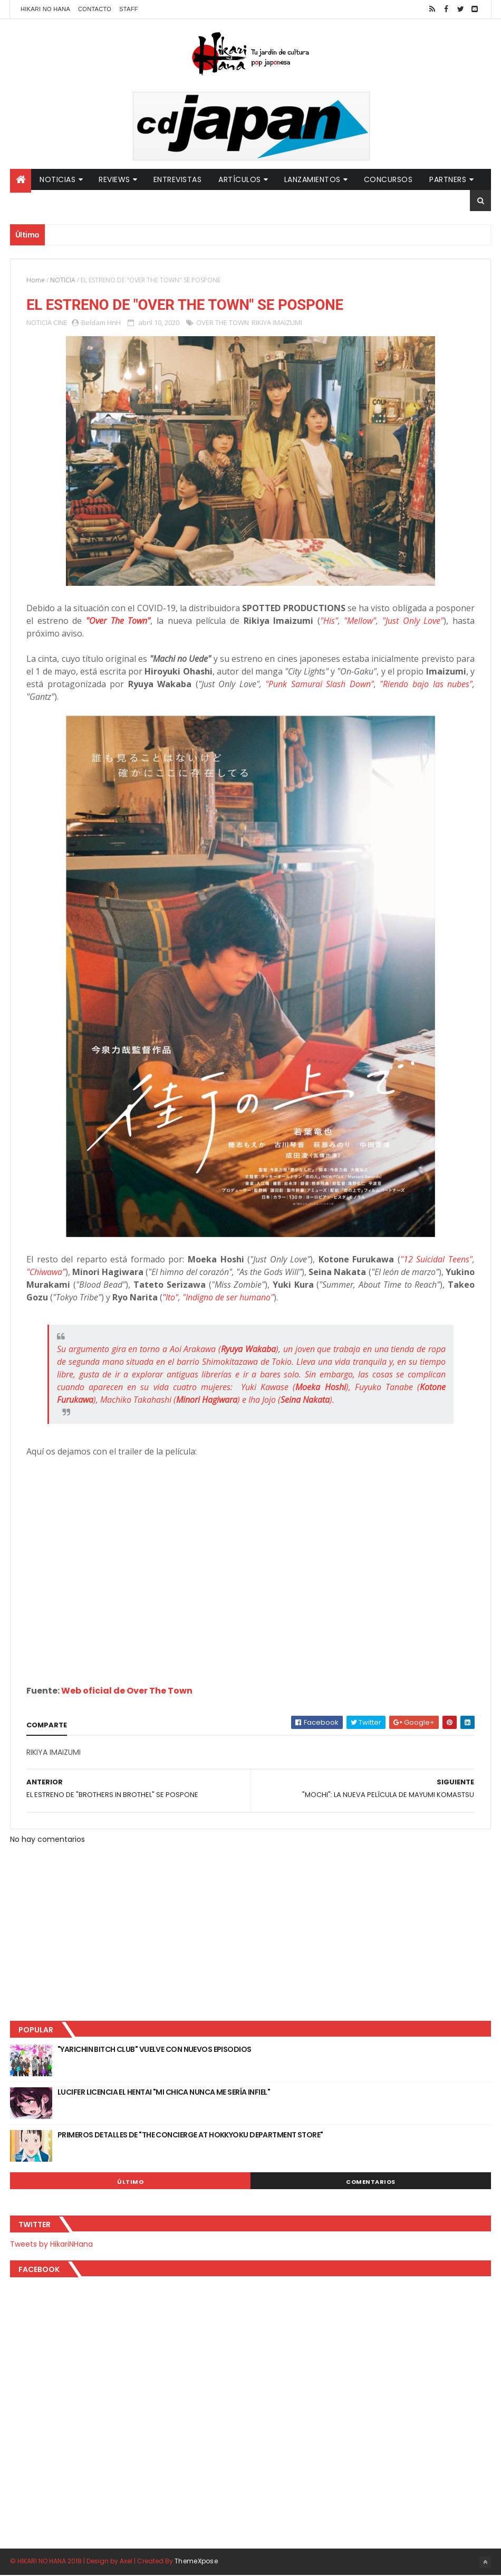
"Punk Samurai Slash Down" (319, 684)
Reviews (114, 179)
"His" (329, 621)
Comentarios (371, 2183)
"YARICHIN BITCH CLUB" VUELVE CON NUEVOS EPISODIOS (154, 2050)
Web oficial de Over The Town (126, 1691)
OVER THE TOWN (222, 323)
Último (130, 2183)
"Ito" (170, 1298)
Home (35, 279)
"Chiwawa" (45, 1272)
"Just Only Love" (413, 621)
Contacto (94, 9)
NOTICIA (62, 279)
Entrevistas (177, 179)
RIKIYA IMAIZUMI (277, 323)
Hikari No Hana (45, 9)
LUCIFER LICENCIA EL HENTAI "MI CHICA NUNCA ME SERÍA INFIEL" (163, 2093)
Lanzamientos (312, 179)
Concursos (388, 179)
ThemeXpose (196, 2561)
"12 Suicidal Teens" (436, 1260)
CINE (60, 323)
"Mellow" (360, 621)
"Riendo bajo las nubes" (426, 684)
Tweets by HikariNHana (51, 2245)
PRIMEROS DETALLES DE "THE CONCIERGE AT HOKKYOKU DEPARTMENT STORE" (190, 2136)
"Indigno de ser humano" (228, 1298)
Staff (128, 9)
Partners (447, 179)
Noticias (57, 179)
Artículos (239, 179)
